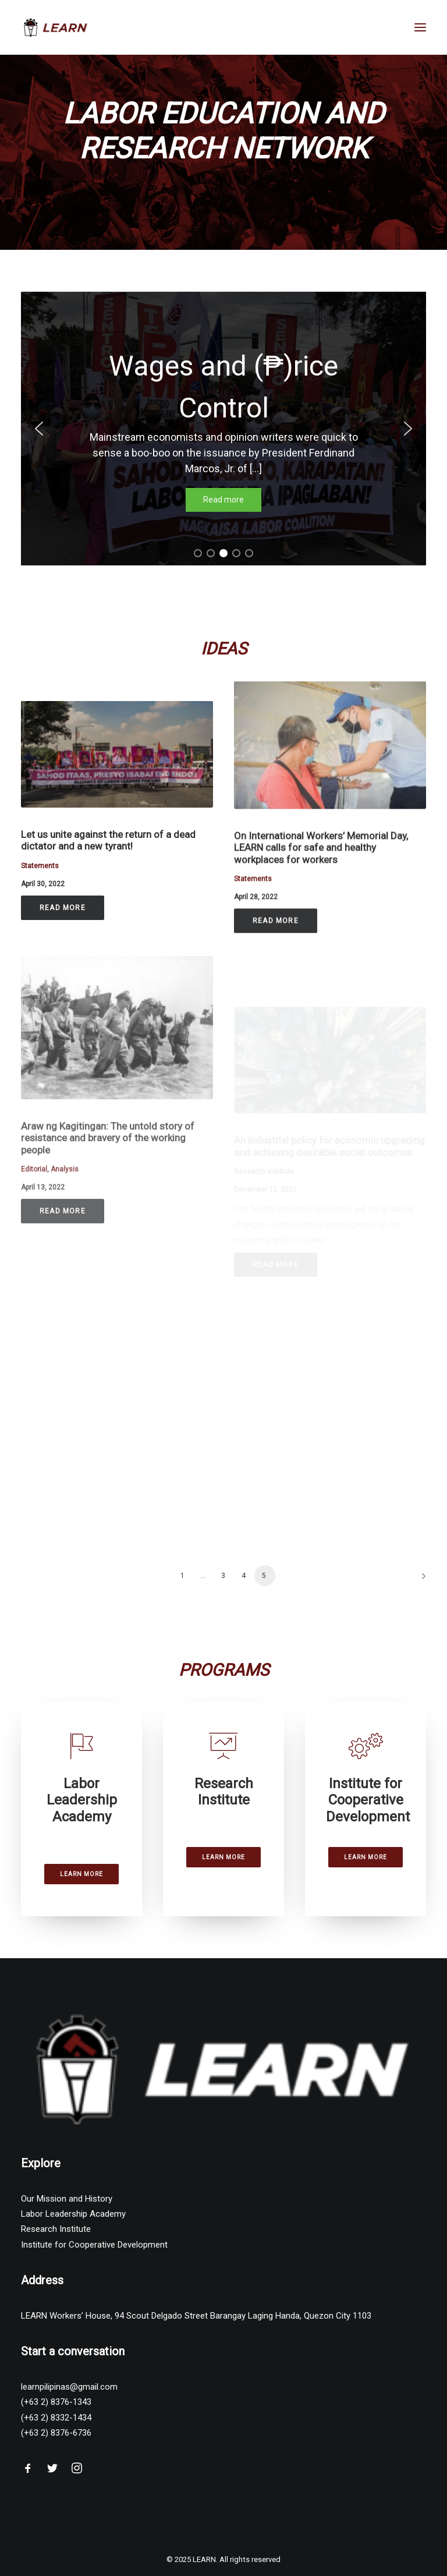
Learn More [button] (81, 1877)
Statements (40, 881)
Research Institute (56, 2232)
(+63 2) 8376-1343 (56, 2405)
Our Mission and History (66, 2201)
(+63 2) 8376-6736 (56, 2435)
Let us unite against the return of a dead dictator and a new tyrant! (108, 855)
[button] (39, 428)
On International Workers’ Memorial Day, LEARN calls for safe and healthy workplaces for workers (321, 892)
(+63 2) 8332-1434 (56, 2420)
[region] (223, 428)
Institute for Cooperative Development (94, 2247)
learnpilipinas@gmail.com (69, 2390)
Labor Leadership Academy (73, 2217)
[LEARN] (56, 27)
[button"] (28, 2474)
